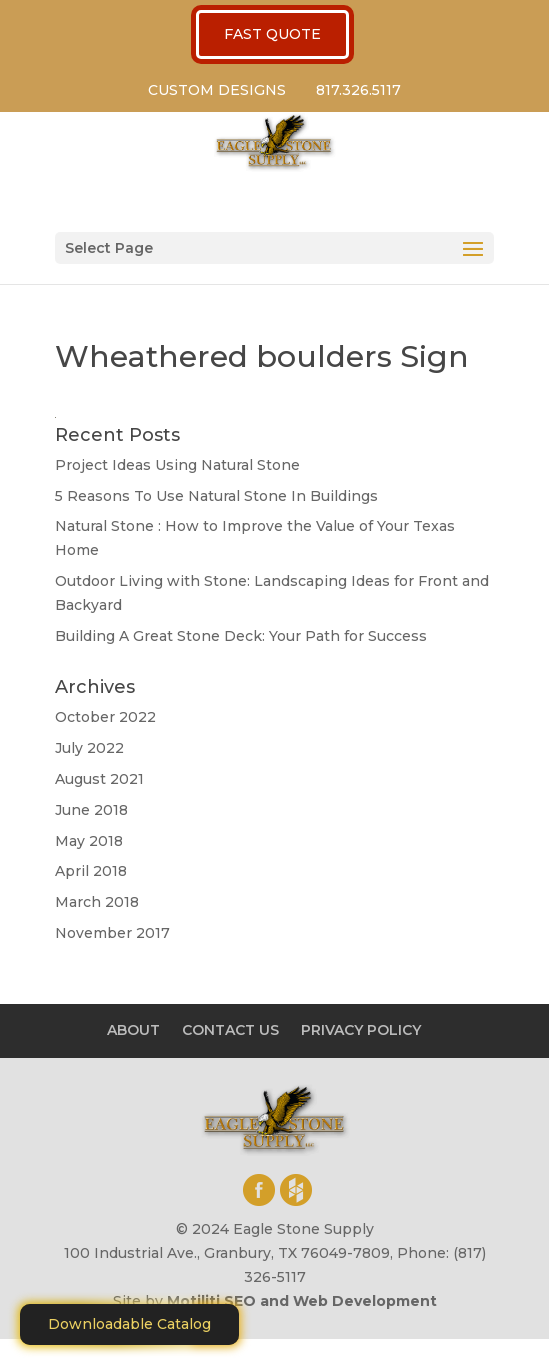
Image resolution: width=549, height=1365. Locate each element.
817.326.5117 (358, 90)
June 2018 (91, 810)
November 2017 (112, 933)
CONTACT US (230, 1030)
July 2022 (89, 748)
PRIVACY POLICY (361, 1030)
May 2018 (89, 841)
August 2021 (99, 779)
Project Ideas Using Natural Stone (177, 465)
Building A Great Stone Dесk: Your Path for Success (241, 636)
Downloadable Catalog (129, 1324)
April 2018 (91, 871)
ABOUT (133, 1030)
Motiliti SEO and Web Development (302, 1301)
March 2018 (97, 902)
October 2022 (105, 717)
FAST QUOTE (272, 34)
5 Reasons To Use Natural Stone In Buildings (216, 496)
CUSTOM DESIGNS (217, 90)
